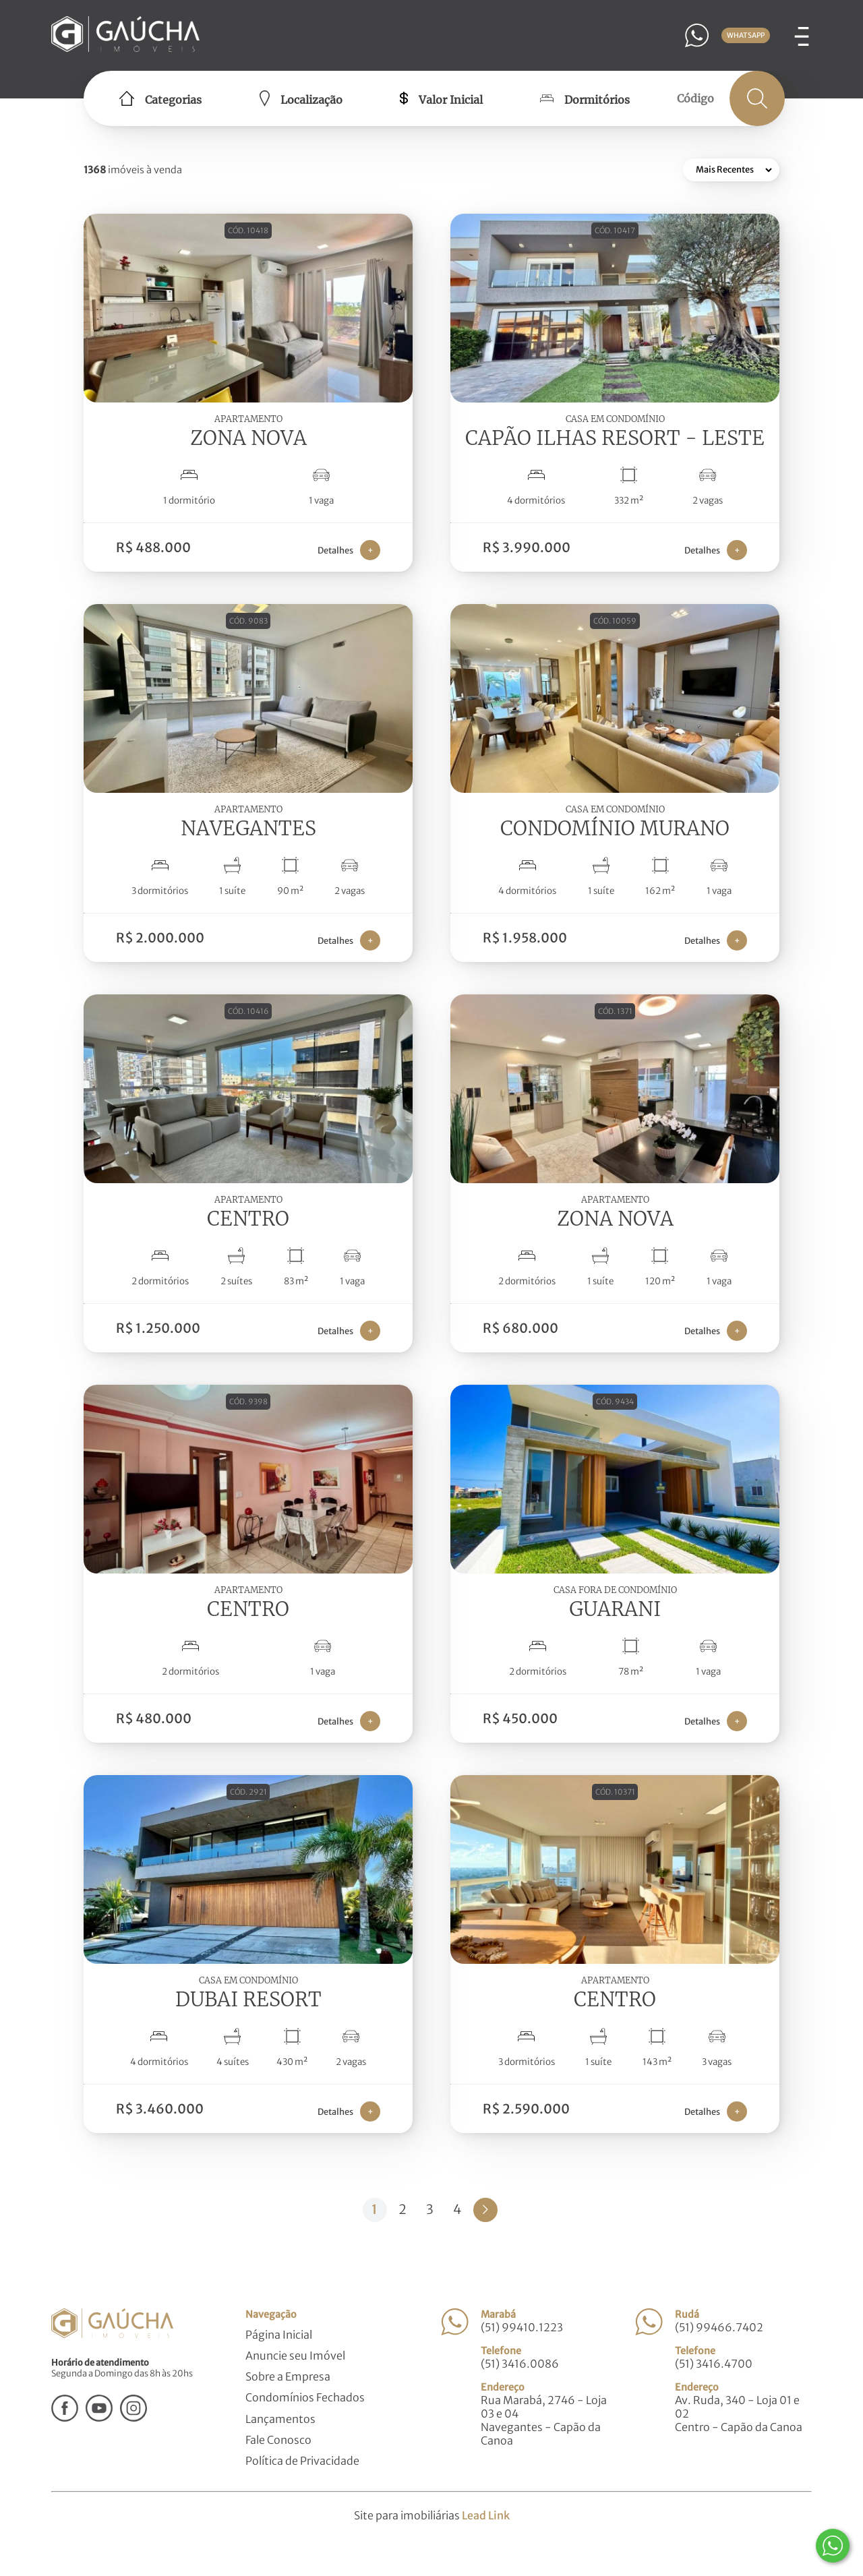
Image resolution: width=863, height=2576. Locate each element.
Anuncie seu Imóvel (295, 2355)
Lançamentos (280, 2419)
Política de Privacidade (302, 2460)
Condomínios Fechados (305, 2397)
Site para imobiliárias (432, 2515)
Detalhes (349, 550)
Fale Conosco (278, 2440)
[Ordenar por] (731, 169)
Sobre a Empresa (287, 2376)
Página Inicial (278, 2334)
